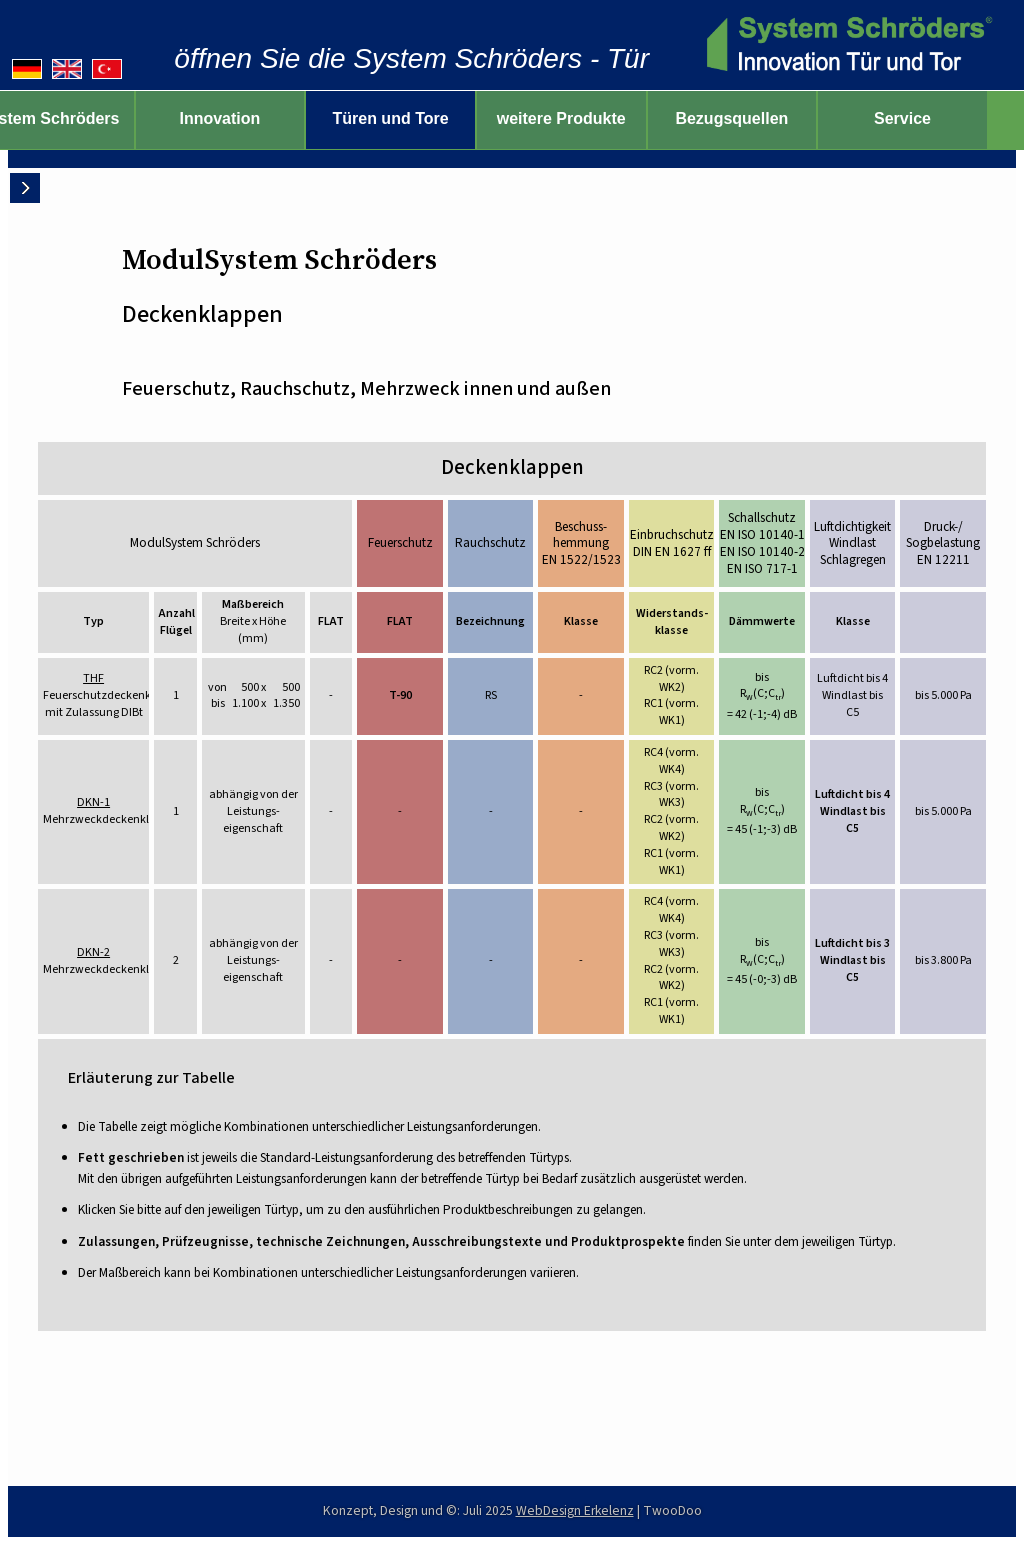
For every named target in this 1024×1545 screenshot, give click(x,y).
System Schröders (85, 118)
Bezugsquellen (768, 118)
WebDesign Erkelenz (575, 1510)
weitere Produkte (597, 118)
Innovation (256, 118)
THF (93, 678)
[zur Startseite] (846, 45)
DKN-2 (93, 952)
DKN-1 (93, 802)
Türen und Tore (427, 118)
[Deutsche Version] (27, 69)
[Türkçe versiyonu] (107, 69)
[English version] (67, 69)
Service (938, 118)
